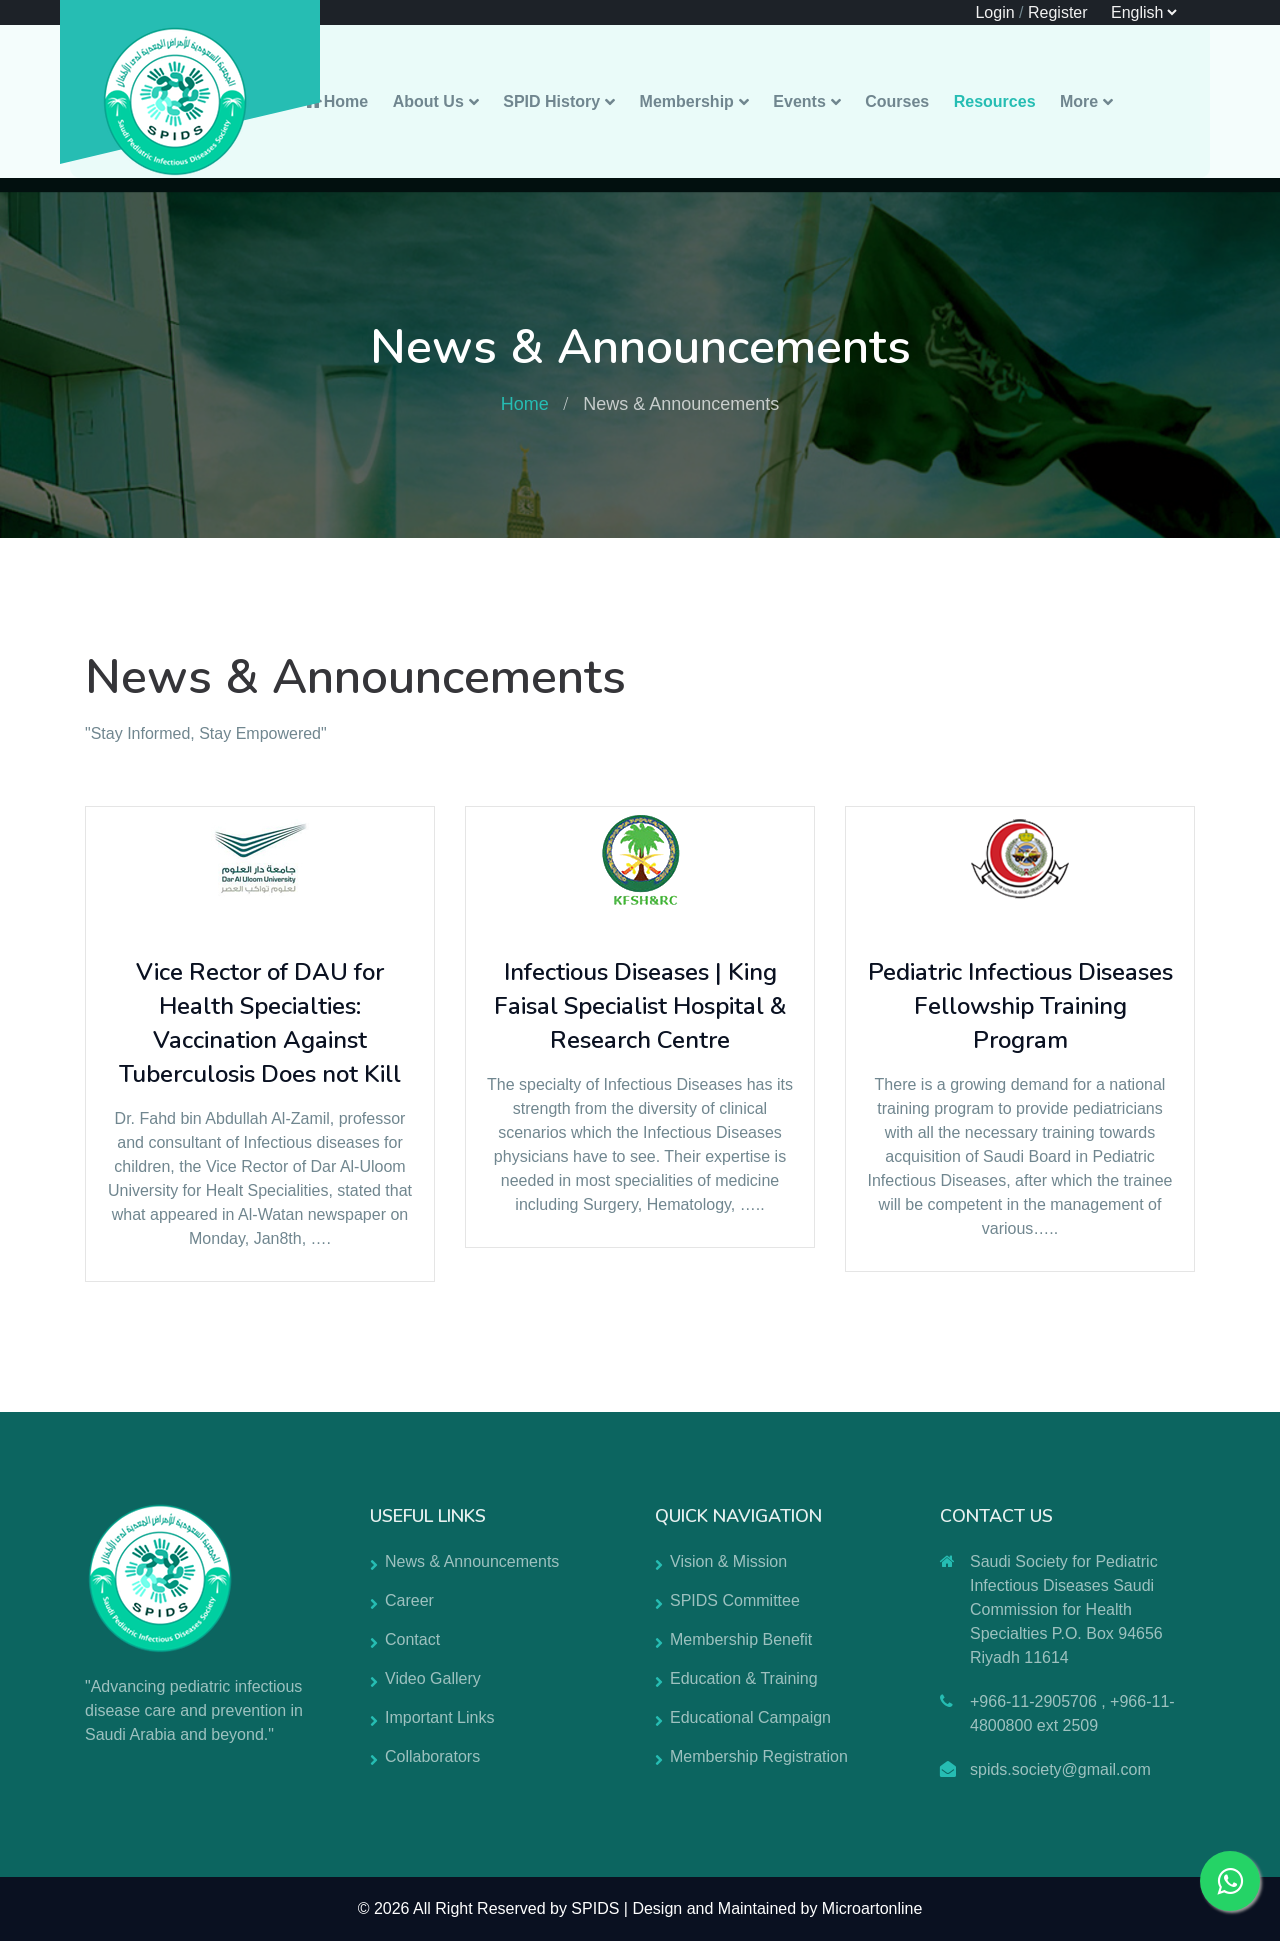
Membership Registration (759, 1756)
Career (409, 1600)
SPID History (551, 101)
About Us (428, 101)
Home (335, 101)
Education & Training (744, 1678)
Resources (995, 101)
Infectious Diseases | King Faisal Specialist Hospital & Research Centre (640, 1006)
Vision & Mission (728, 1561)
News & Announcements (472, 1561)
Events (799, 101)
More (1079, 101)
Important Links (439, 1717)
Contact (412, 1639)
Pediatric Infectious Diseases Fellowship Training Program (1020, 1006)
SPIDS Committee (735, 1600)
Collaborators (432, 1756)
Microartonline (872, 1908)
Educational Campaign (750, 1717)
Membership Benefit (741, 1639)
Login (994, 12)
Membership (687, 101)
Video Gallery (433, 1678)
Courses (897, 101)
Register (1058, 12)
